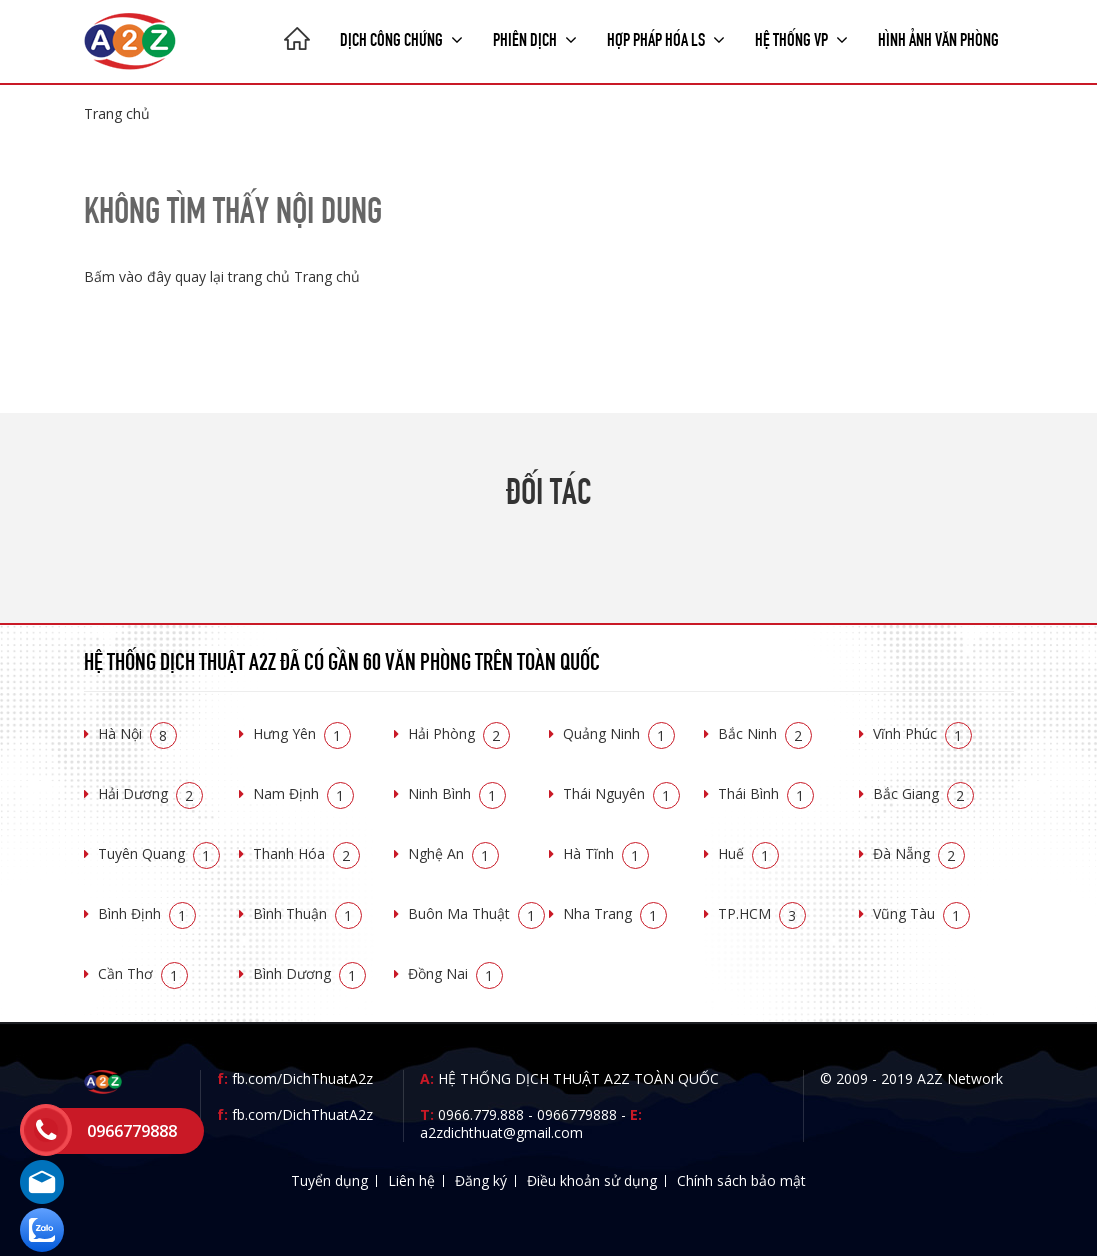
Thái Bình (766, 793)
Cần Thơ (143, 973)
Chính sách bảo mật (741, 1180)
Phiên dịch (535, 38)
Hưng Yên (302, 733)
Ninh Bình (457, 793)
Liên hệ (411, 1180)
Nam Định (303, 793)
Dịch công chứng (401, 38)
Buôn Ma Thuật (476, 913)
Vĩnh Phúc (922, 733)
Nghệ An (453, 853)
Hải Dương (150, 793)
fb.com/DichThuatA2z (302, 1078)
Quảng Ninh (619, 733)
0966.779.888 (481, 1114)
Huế (748, 853)
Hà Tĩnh (606, 853)
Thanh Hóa (306, 853)
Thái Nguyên (621, 793)
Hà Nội (137, 733)
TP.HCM (762, 913)
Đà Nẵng (919, 853)
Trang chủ (117, 113)
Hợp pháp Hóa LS (666, 38)
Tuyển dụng (329, 1180)
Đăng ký (481, 1180)
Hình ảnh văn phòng (938, 38)
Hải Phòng (459, 733)
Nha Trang (615, 913)
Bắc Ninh (765, 733)
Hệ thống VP (801, 38)
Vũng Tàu (921, 913)
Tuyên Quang (159, 853)
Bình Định (147, 913)
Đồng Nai (455, 973)
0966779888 (577, 1114)
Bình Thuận (307, 913)
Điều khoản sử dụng (592, 1180)
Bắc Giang (923, 793)
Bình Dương (309, 973)
